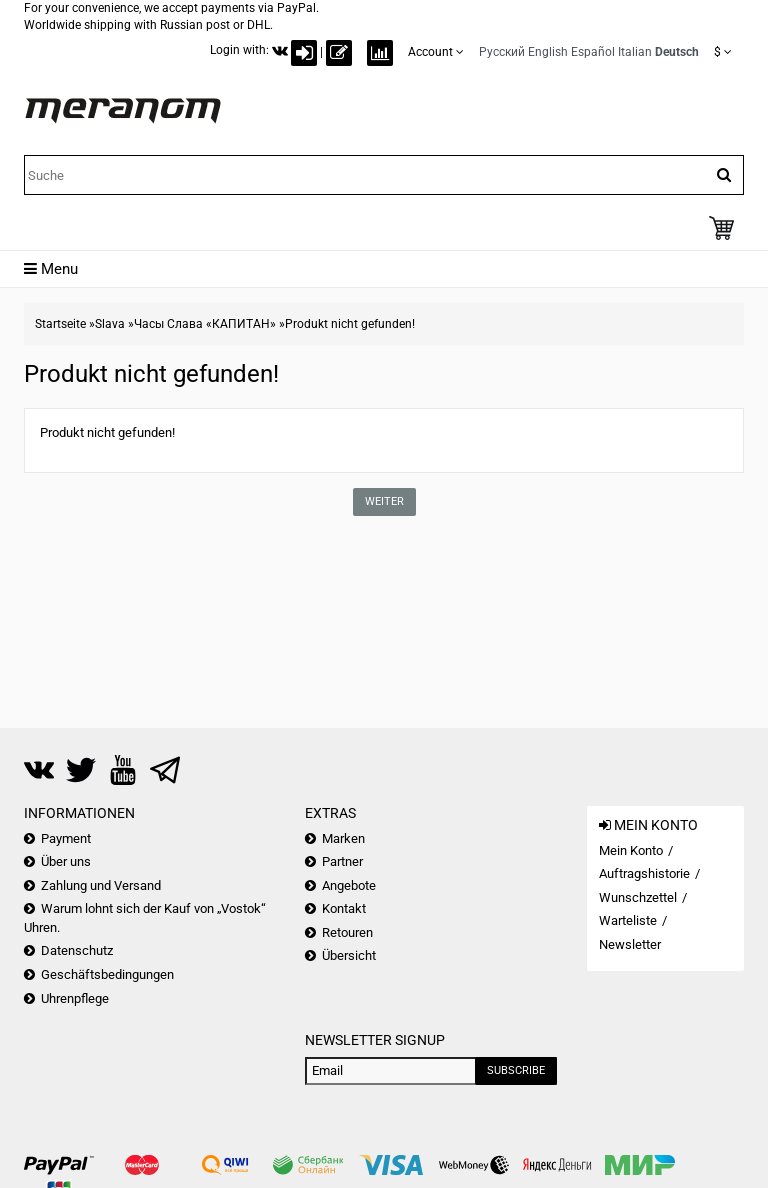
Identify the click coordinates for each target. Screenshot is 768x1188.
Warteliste (628, 920)
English (548, 52)
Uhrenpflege (75, 998)
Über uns (66, 861)
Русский (502, 52)
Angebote (349, 885)
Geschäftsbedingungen (107, 974)
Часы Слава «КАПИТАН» (205, 324)
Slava (110, 324)
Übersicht (349, 955)
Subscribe (516, 1070)
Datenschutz (77, 950)
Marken (343, 838)
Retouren (347, 932)
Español (593, 52)
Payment (66, 838)
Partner (342, 861)
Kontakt (344, 908)
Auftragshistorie (644, 873)
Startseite (60, 324)
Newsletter (630, 944)
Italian (635, 52)
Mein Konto (631, 850)
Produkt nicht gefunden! (350, 324)
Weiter (384, 501)
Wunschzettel (638, 897)
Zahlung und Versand (101, 885)
